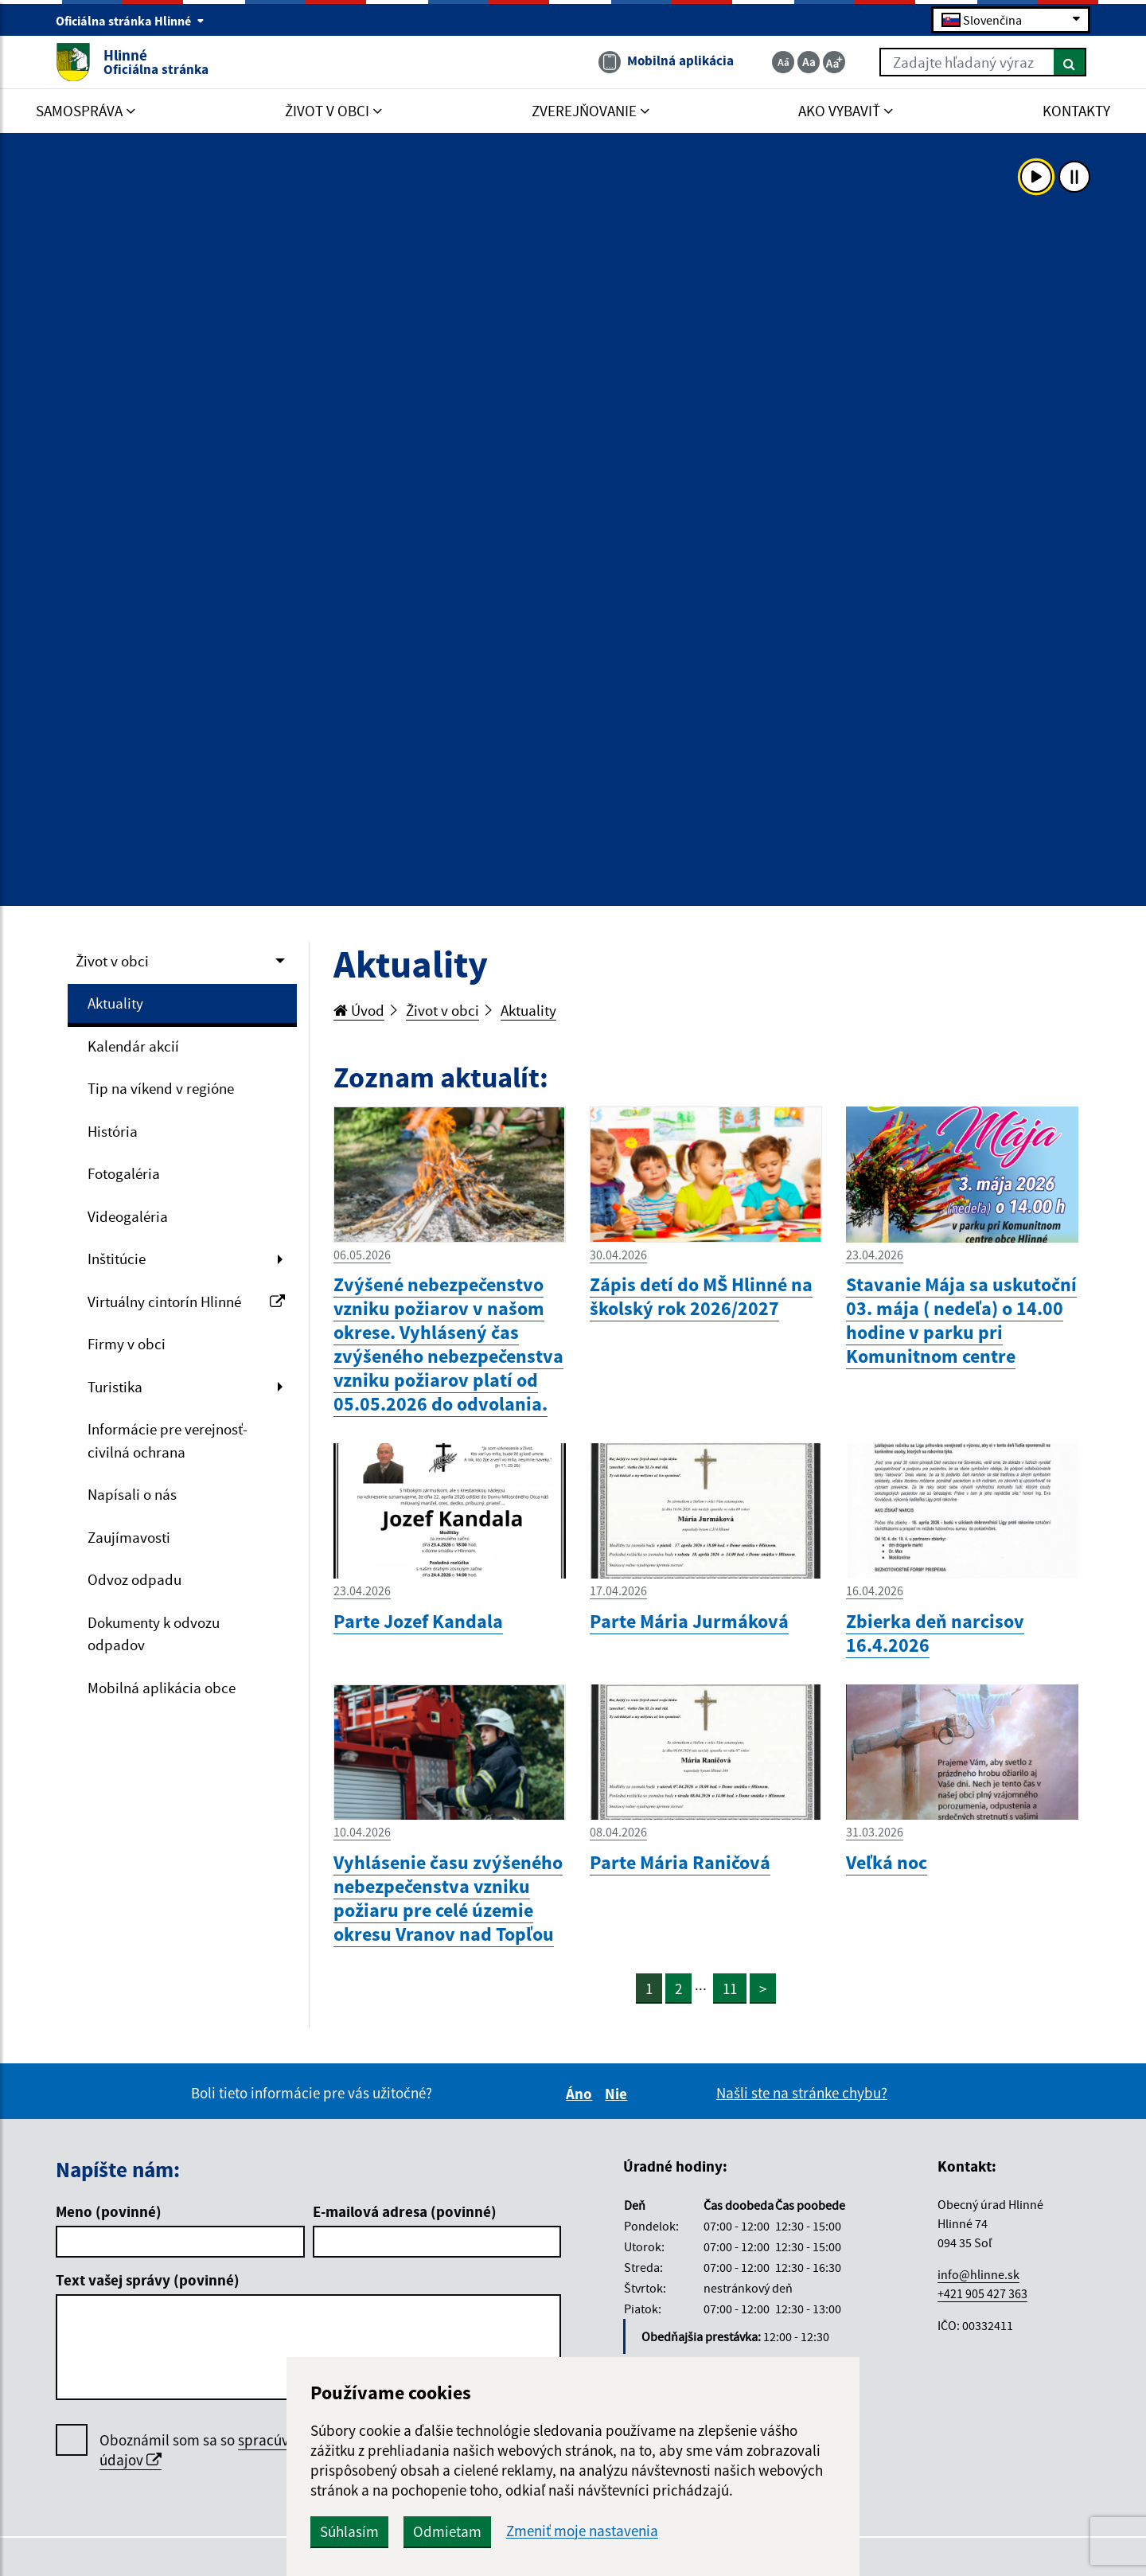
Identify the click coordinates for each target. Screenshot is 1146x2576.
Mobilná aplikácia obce (162, 1687)
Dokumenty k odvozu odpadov (154, 1634)
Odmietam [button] (447, 2531)
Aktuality (115, 1003)
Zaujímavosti (129, 1537)
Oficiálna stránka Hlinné (130, 21)
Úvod (358, 1010)
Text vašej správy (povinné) (148, 2279)
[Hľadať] (1070, 62)
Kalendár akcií (133, 1046)
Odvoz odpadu (134, 1579)
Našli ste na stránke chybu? (801, 2092)
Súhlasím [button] (349, 2531)
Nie (618, 2093)
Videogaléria (128, 1216)
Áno (581, 2093)
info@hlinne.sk (978, 2274)
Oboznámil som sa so (242, 2450)
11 (730, 1988)
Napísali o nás (132, 1494)
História (113, 1131)
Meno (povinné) (109, 2211)
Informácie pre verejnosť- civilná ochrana (168, 1440)
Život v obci (112, 960)
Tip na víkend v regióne (161, 1088)
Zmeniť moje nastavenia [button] (582, 2531)
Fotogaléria (124, 1173)
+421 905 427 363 (982, 2293)
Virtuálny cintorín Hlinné (186, 1301)
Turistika (115, 1386)
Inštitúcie (117, 1258)
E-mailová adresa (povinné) (405, 2211)
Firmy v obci (127, 1343)
